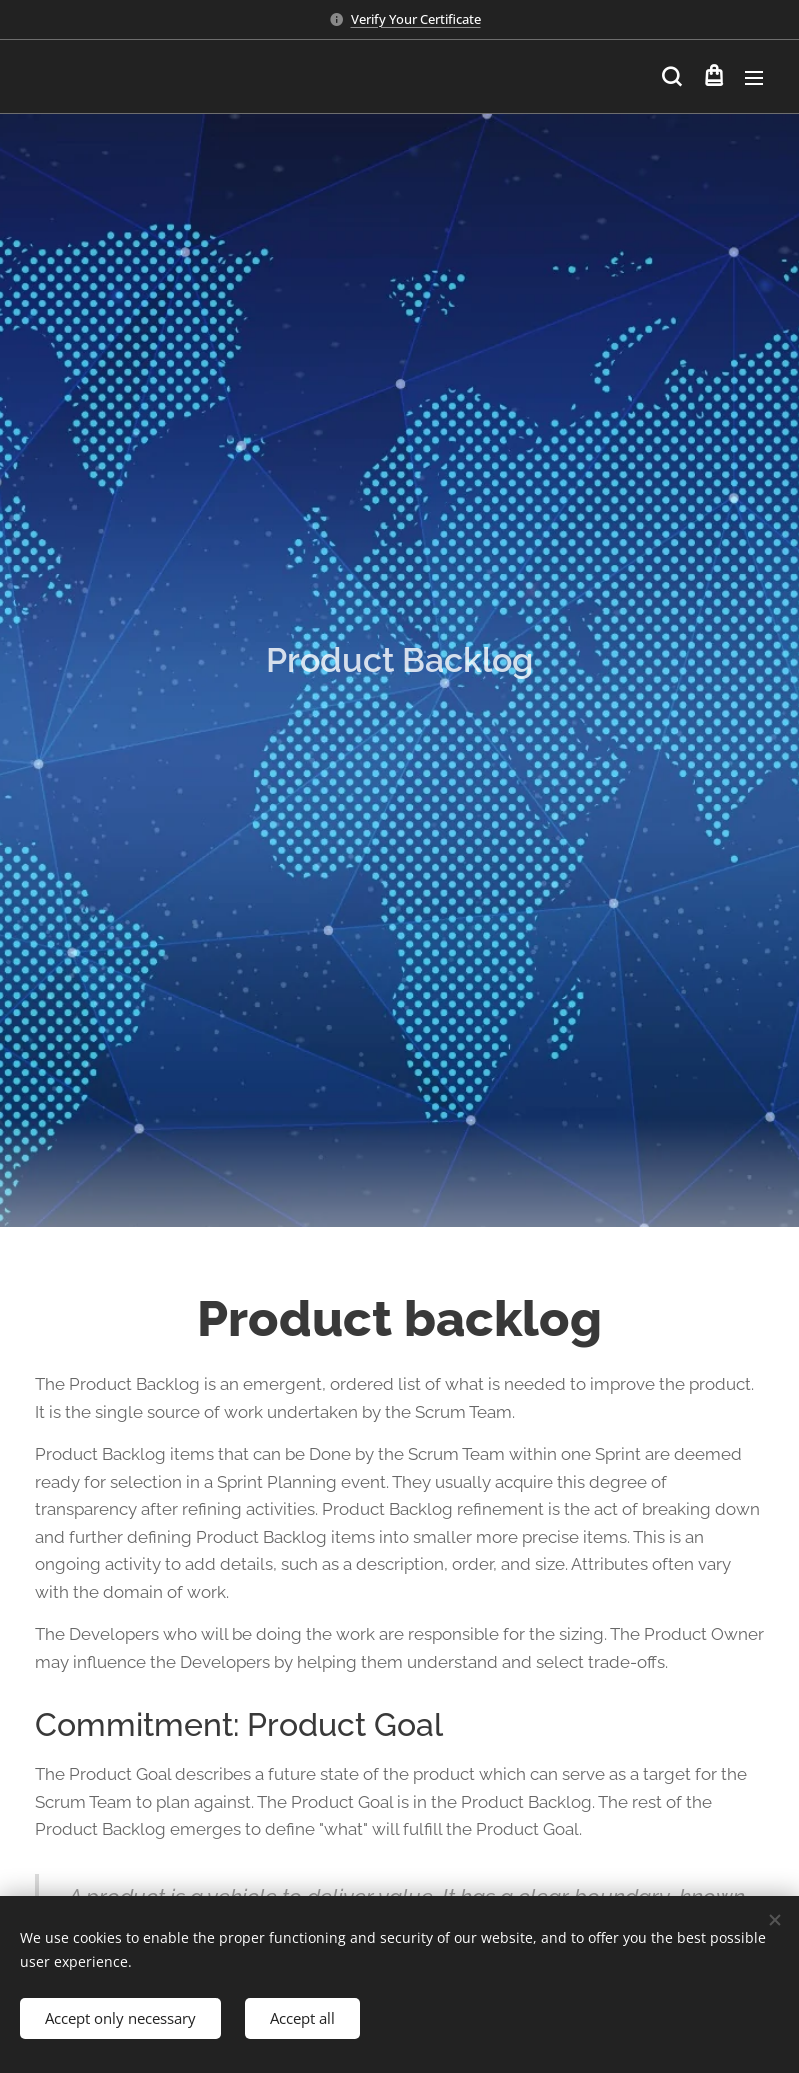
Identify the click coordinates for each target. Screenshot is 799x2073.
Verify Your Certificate (416, 19)
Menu (754, 78)
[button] (671, 77)
